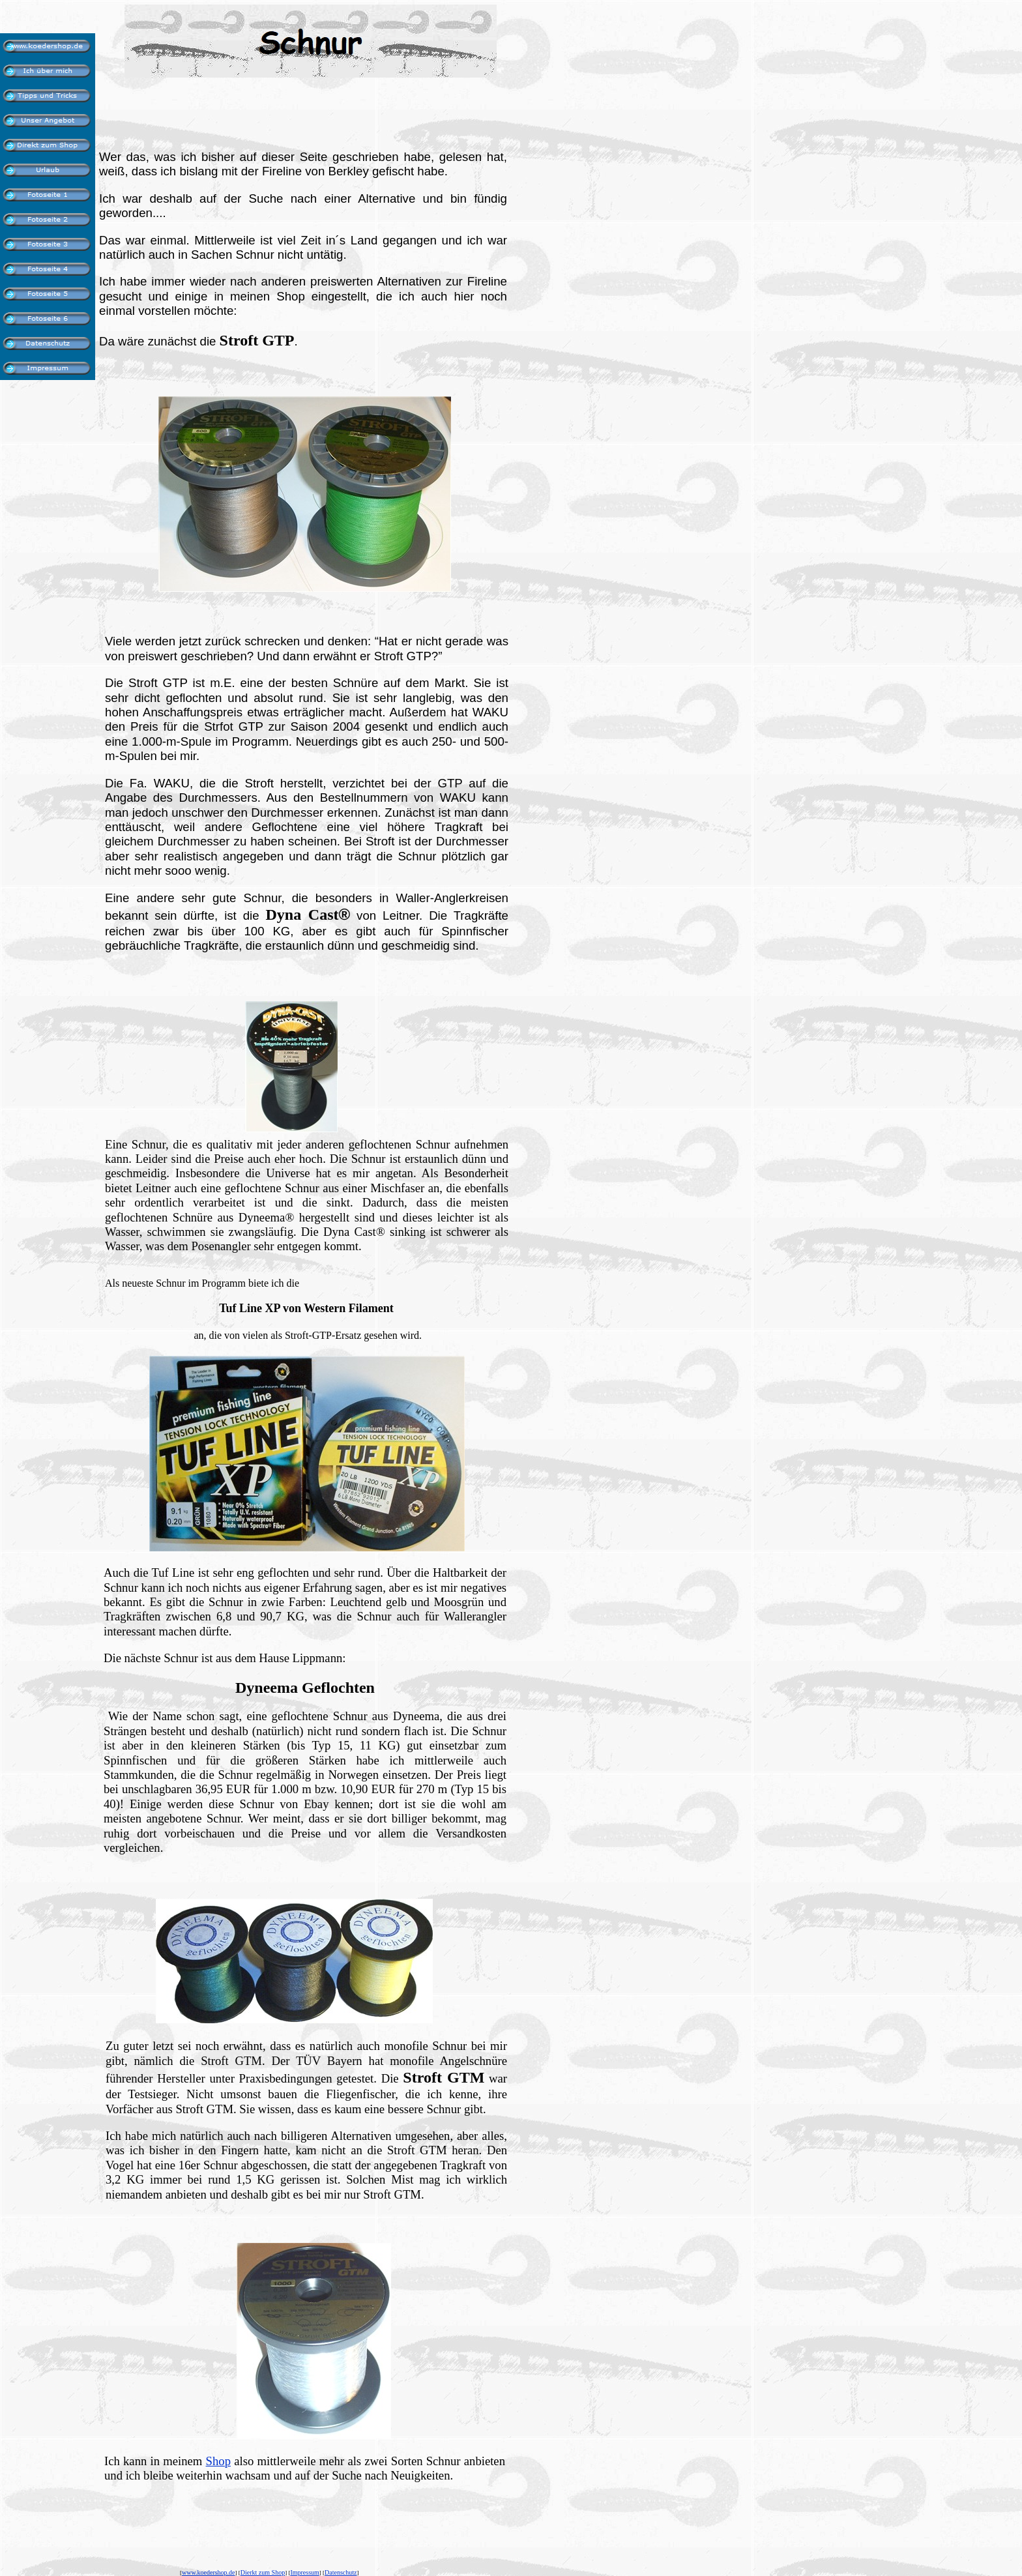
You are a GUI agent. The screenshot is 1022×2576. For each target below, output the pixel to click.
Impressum (304, 2572)
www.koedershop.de (208, 2572)
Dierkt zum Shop (263, 2572)
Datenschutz (341, 2572)
